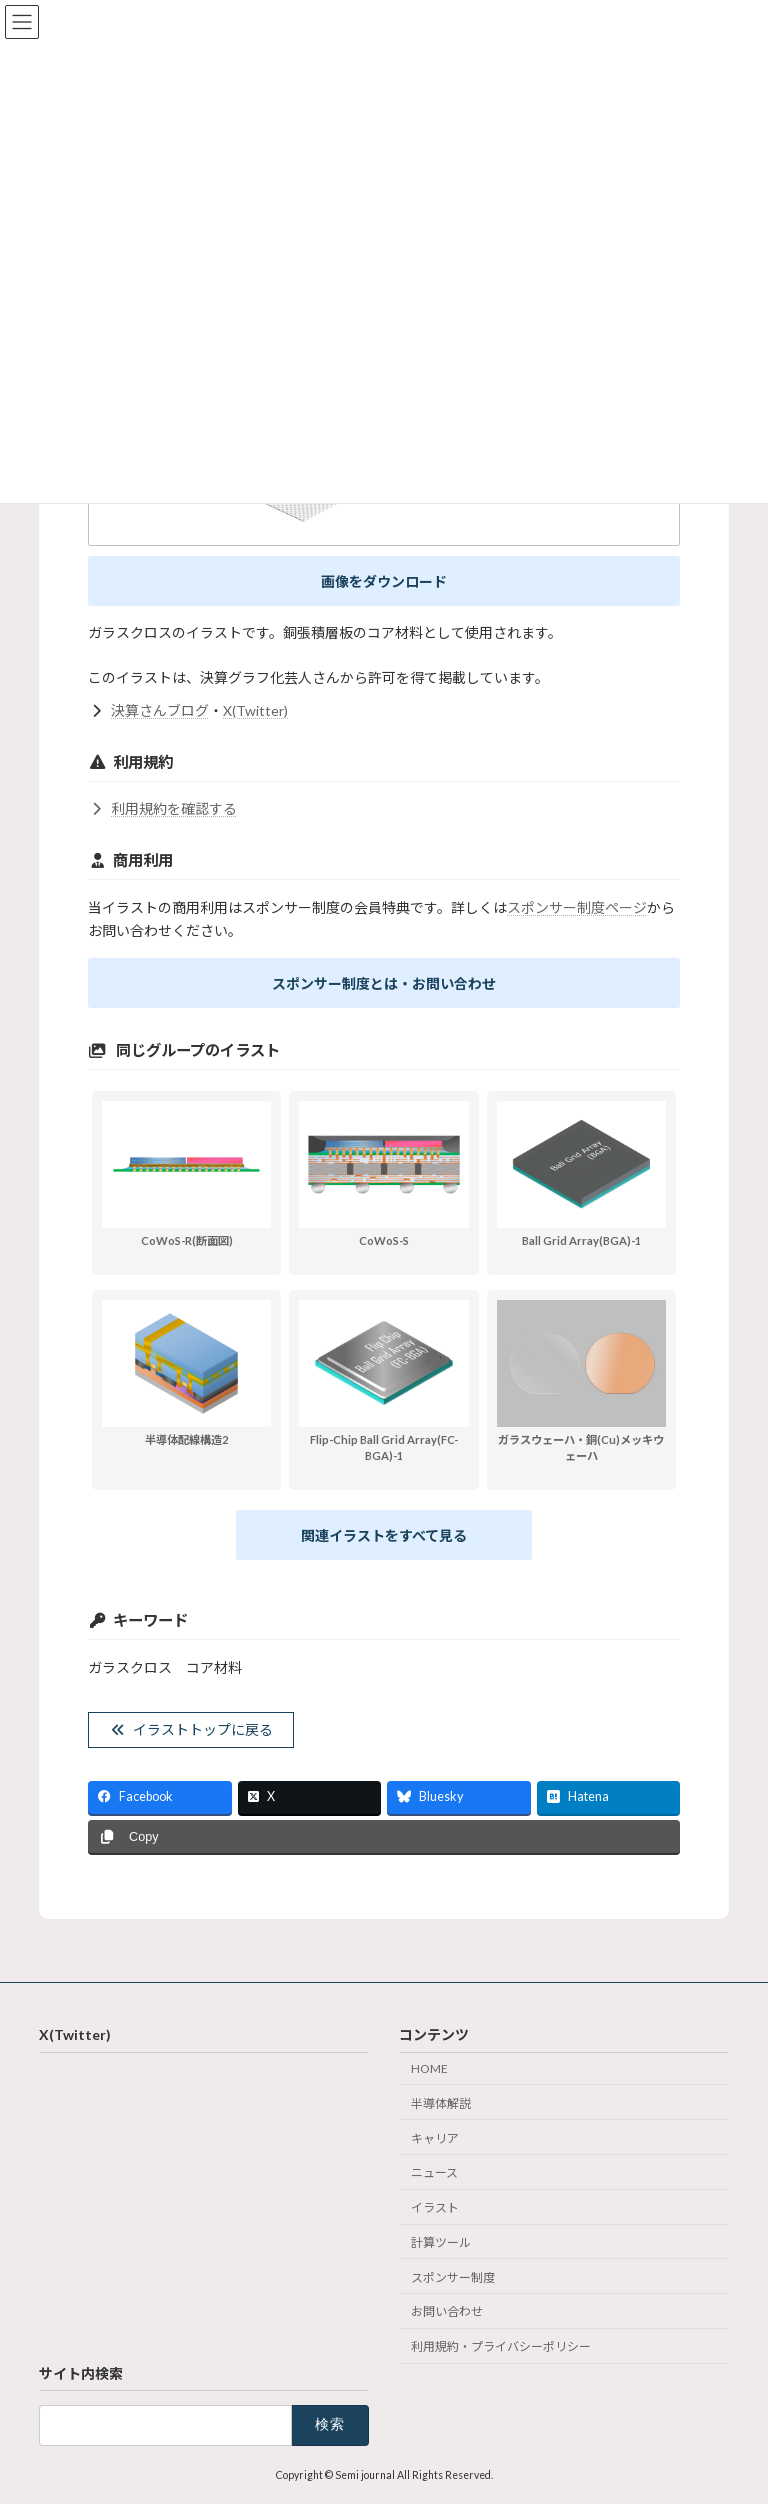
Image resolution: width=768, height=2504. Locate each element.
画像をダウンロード (384, 581)
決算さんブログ (160, 710)
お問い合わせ (447, 2311)
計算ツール (441, 2242)
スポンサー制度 (453, 2277)
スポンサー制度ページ (577, 907)
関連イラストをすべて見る (384, 1535)
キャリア (435, 2137)
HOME (429, 2068)
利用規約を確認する (162, 808)
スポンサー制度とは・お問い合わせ (384, 983)
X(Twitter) (255, 710)
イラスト (435, 2207)
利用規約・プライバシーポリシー (501, 2346)
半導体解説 (441, 2103)
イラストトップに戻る (191, 1729)
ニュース (434, 2172)
